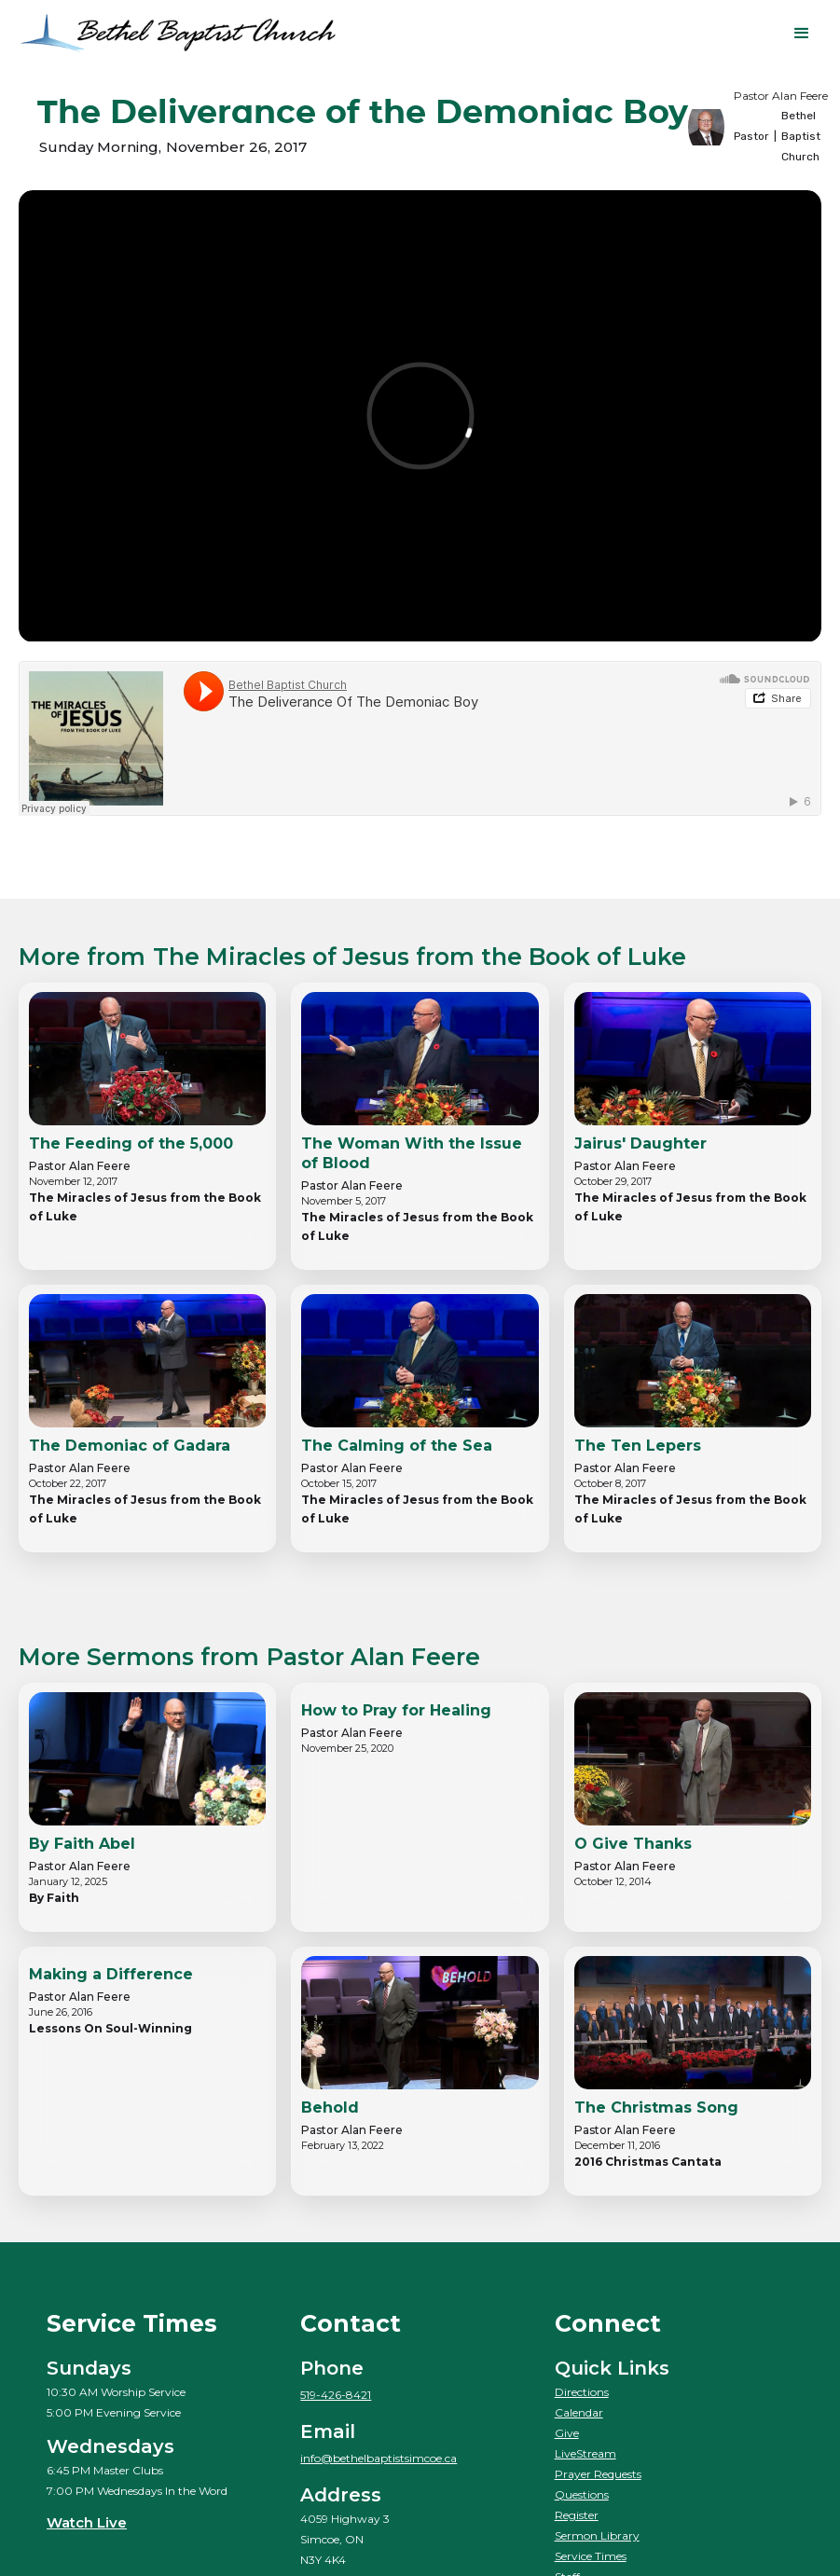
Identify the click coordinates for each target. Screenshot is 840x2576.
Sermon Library (597, 2535)
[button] (802, 34)
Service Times (591, 2556)
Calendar (579, 2412)
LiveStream (585, 2453)
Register (577, 2515)
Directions (582, 2392)
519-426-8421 (335, 2395)
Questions (582, 2494)
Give (567, 2433)
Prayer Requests (598, 2474)
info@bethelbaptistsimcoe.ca (378, 2458)
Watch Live (87, 2522)
